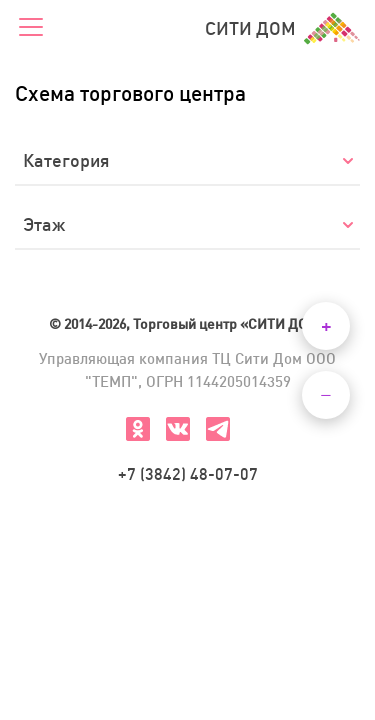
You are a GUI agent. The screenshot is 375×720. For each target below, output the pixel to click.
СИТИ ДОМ (282, 28)
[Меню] (31, 28)
